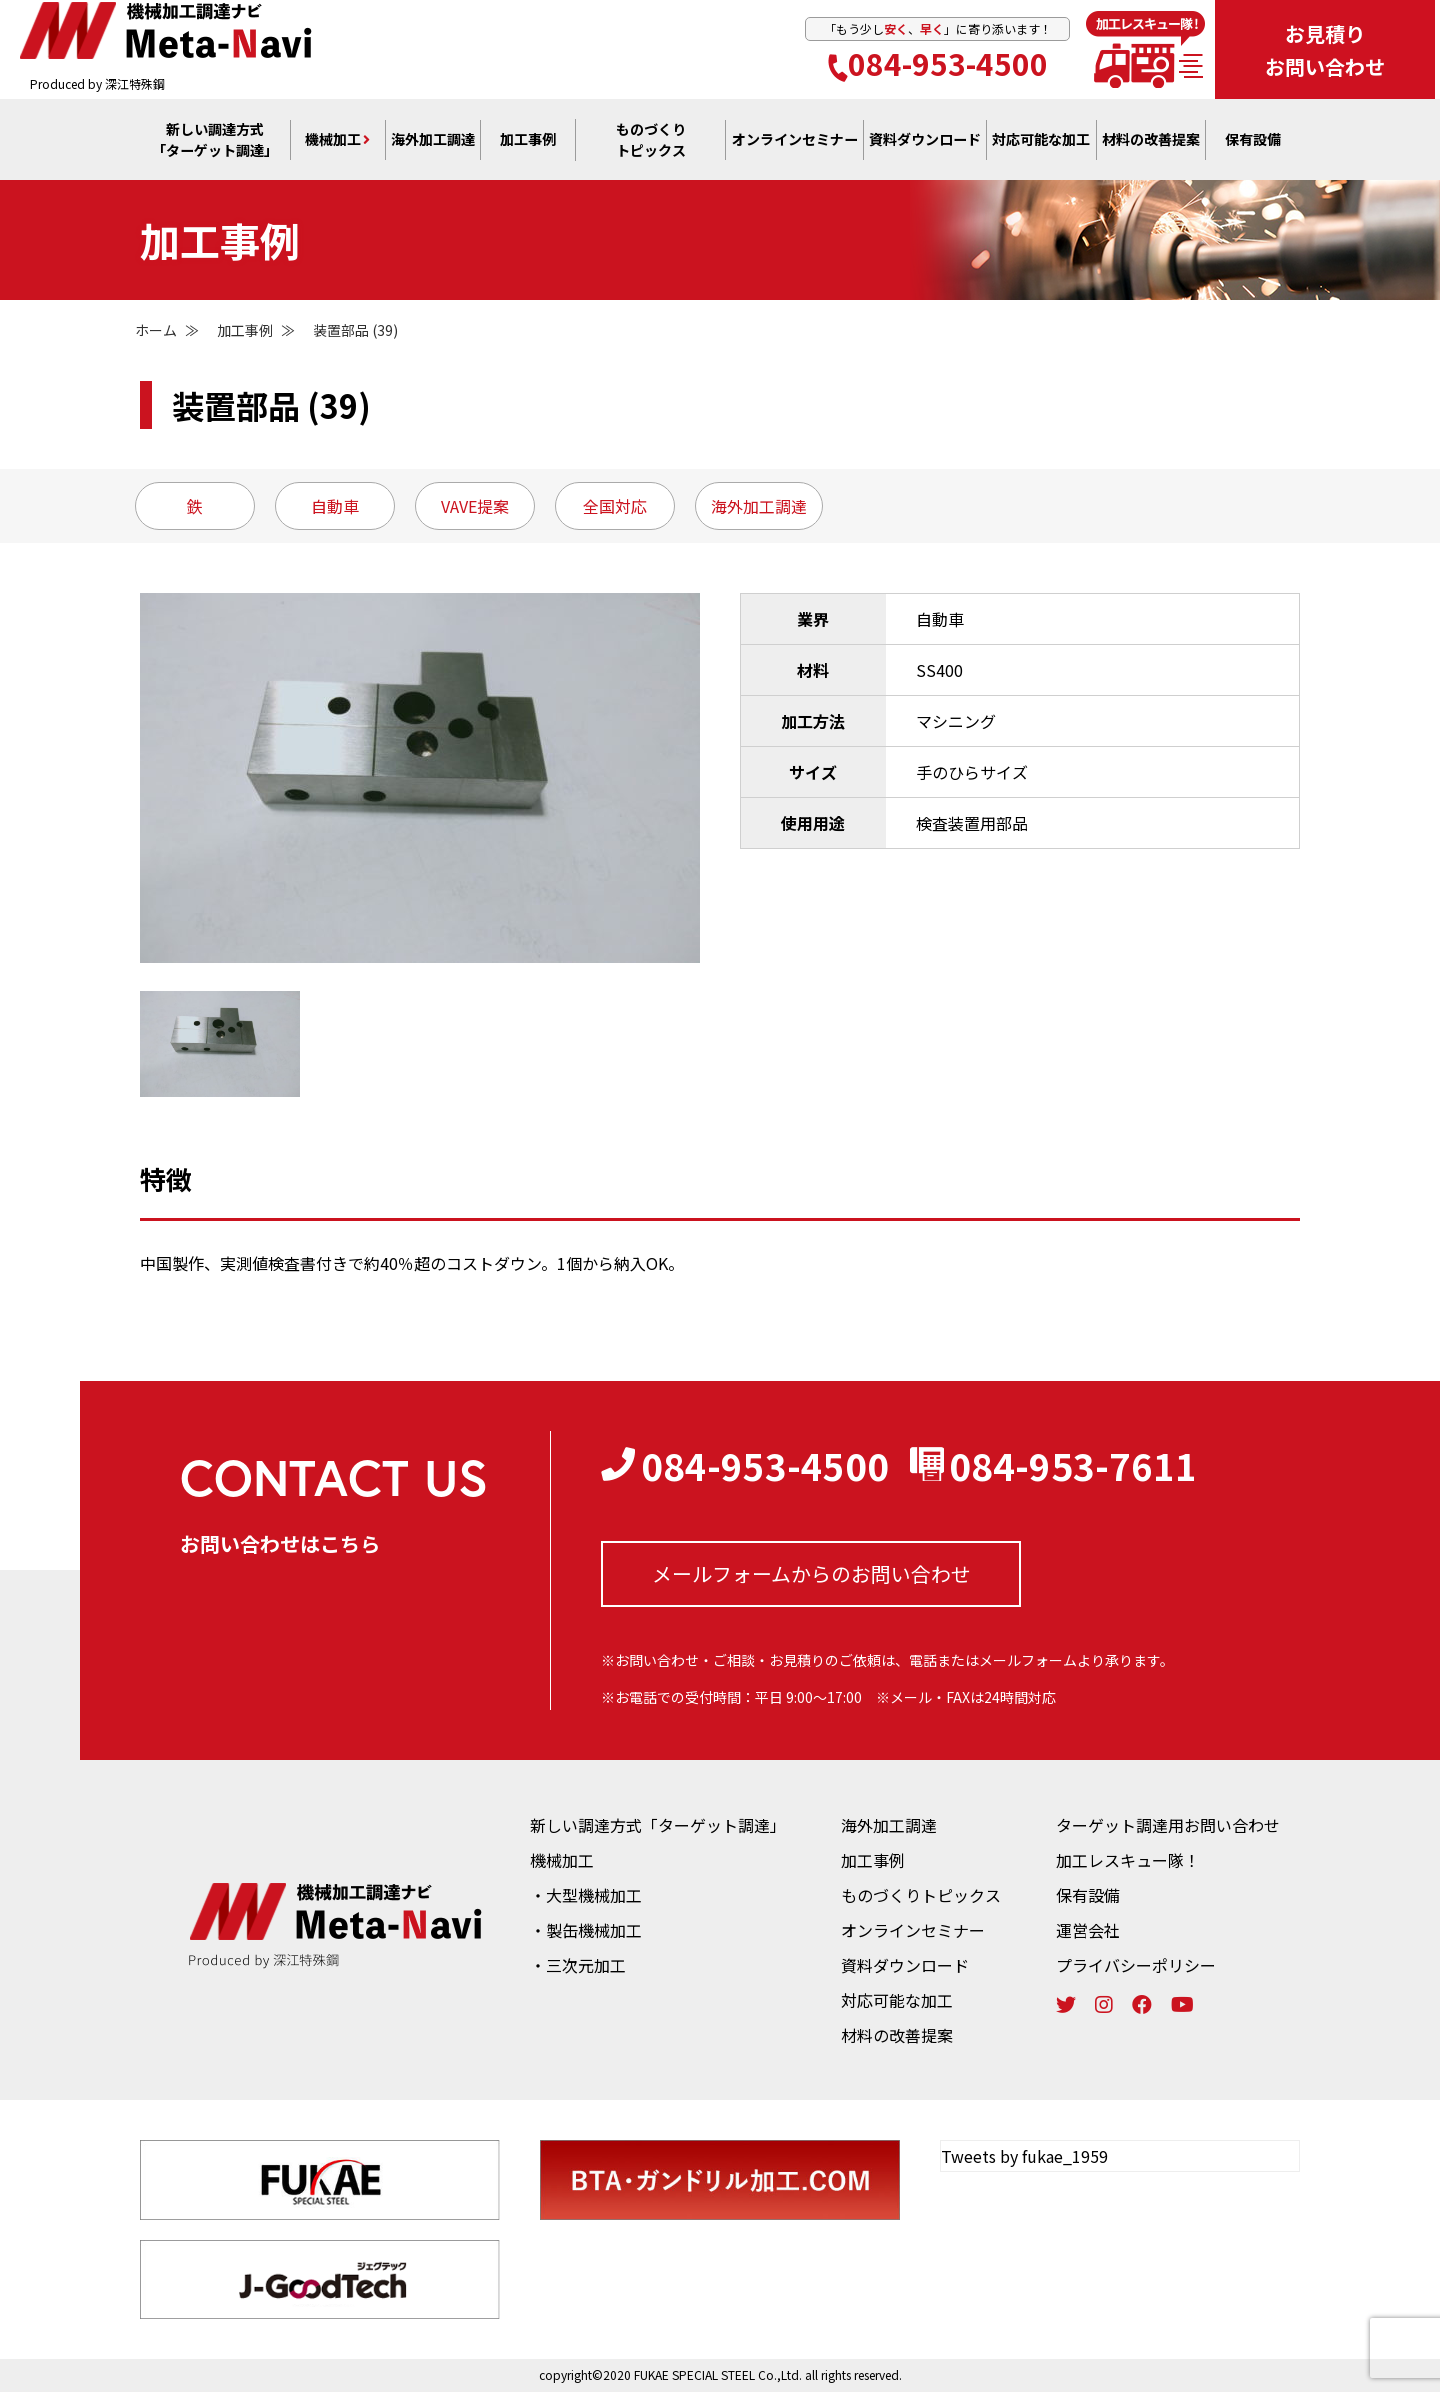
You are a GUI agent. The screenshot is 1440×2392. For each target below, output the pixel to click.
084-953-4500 (938, 64)
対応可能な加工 (897, 2000)
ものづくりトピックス (921, 1895)
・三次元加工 (578, 1965)
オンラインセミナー (913, 1930)
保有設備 (1253, 141)
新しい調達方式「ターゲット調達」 (658, 1825)
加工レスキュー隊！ (1128, 1860)
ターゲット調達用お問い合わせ (1168, 1825)
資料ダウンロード (905, 1965)
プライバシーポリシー (1136, 1965)
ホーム (156, 330)
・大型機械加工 (586, 1895)
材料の (1151, 141)
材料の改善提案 (897, 2035)
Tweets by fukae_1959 (1024, 2156)
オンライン (795, 141)
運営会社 (1088, 1930)
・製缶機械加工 (586, 1930)
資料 (925, 141)
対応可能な (1041, 141)
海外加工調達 (433, 141)
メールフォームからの (811, 1574)
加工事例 (528, 141)
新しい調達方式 (215, 141)
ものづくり (651, 141)
